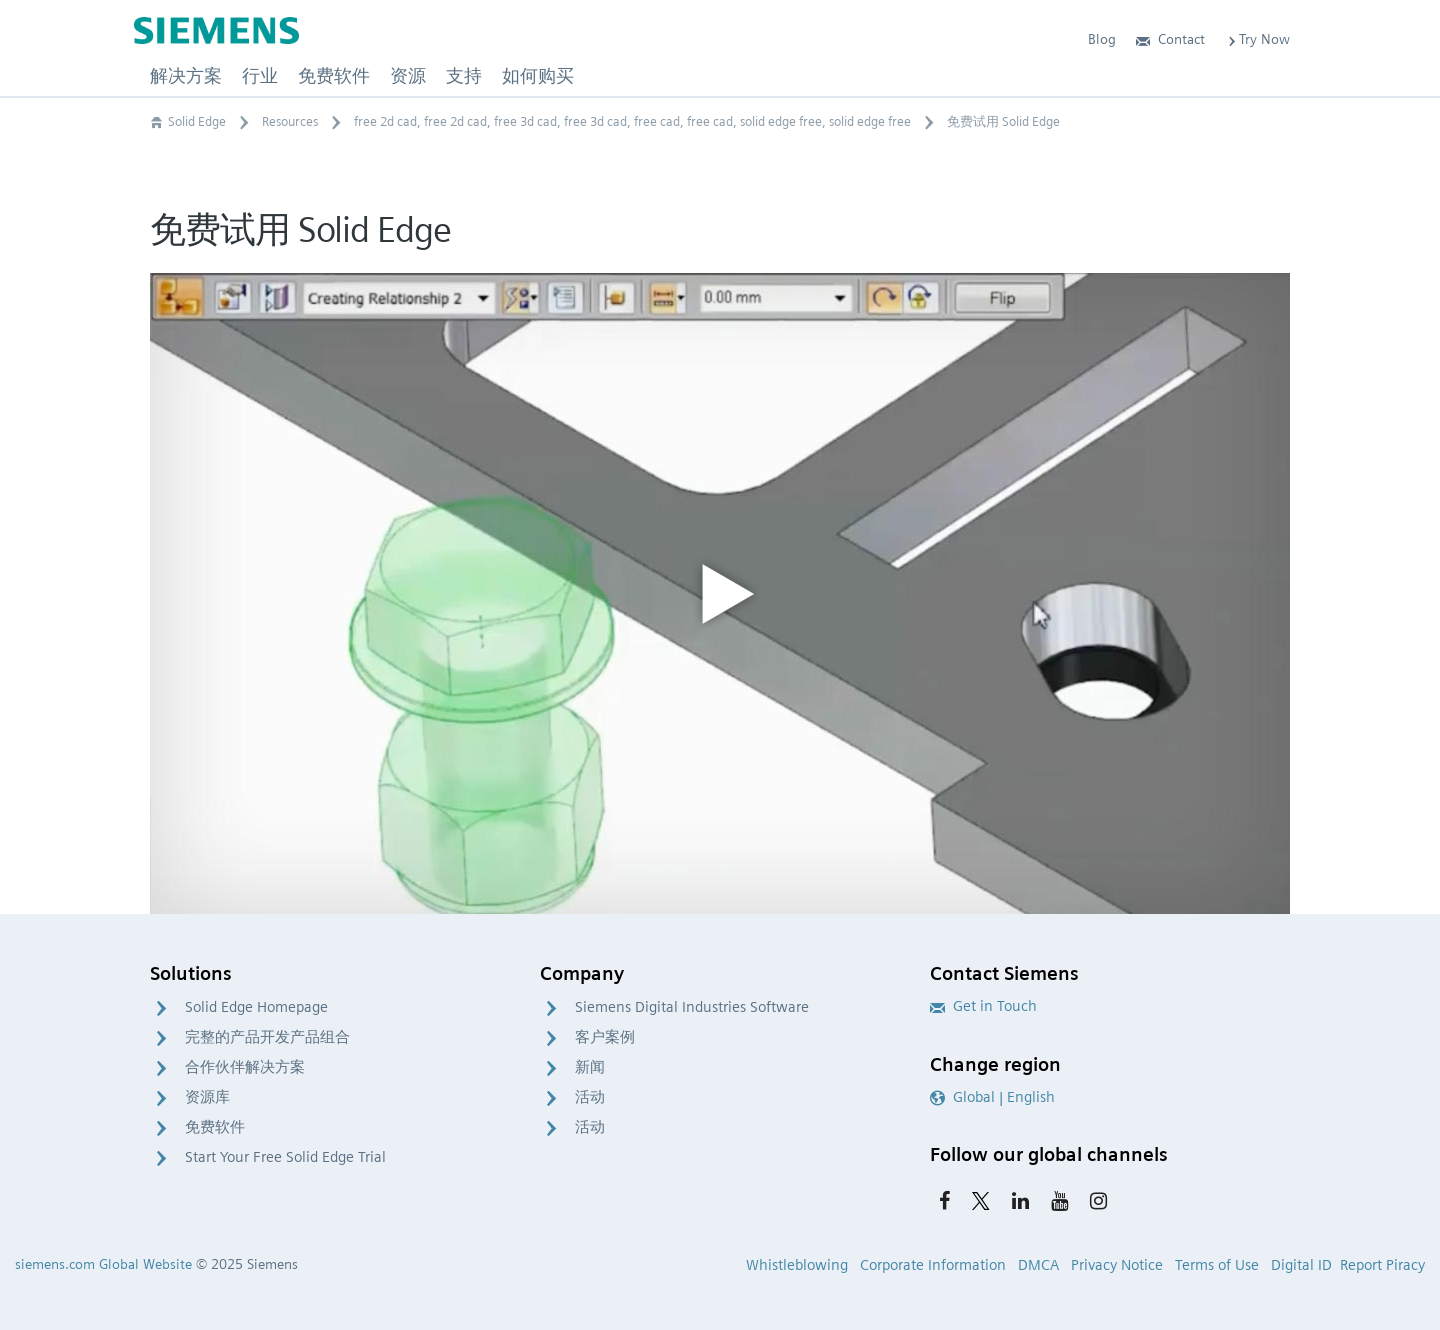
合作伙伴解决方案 (245, 1067)
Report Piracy (1382, 1265)
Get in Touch (983, 1006)
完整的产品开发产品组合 (267, 1037)
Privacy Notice (1117, 1265)
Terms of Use (1217, 1265)
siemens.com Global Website (103, 1264)
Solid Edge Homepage (256, 1007)
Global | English (992, 1097)
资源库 (207, 1097)
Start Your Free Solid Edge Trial (285, 1157)
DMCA (1038, 1265)
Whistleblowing (797, 1265)
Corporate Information (933, 1265)
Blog (1102, 39)
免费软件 (215, 1127)
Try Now (1257, 39)
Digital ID (1301, 1265)
